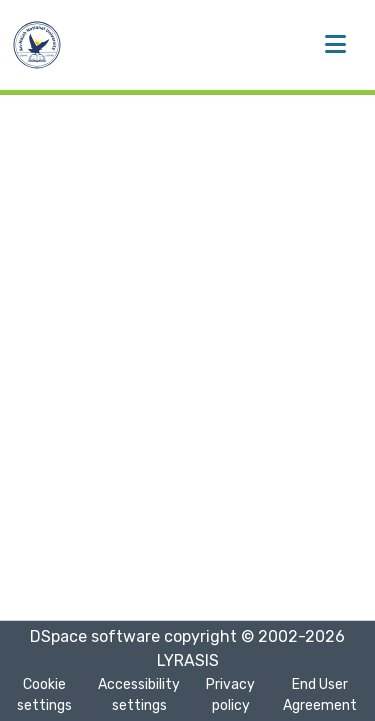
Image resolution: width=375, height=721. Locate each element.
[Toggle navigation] (335, 45)
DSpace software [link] (95, 636)
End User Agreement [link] (320, 695)
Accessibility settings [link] (139, 695)
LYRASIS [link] (188, 660)
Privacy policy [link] (230, 695)
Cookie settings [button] (44, 695)
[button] (37, 45)
